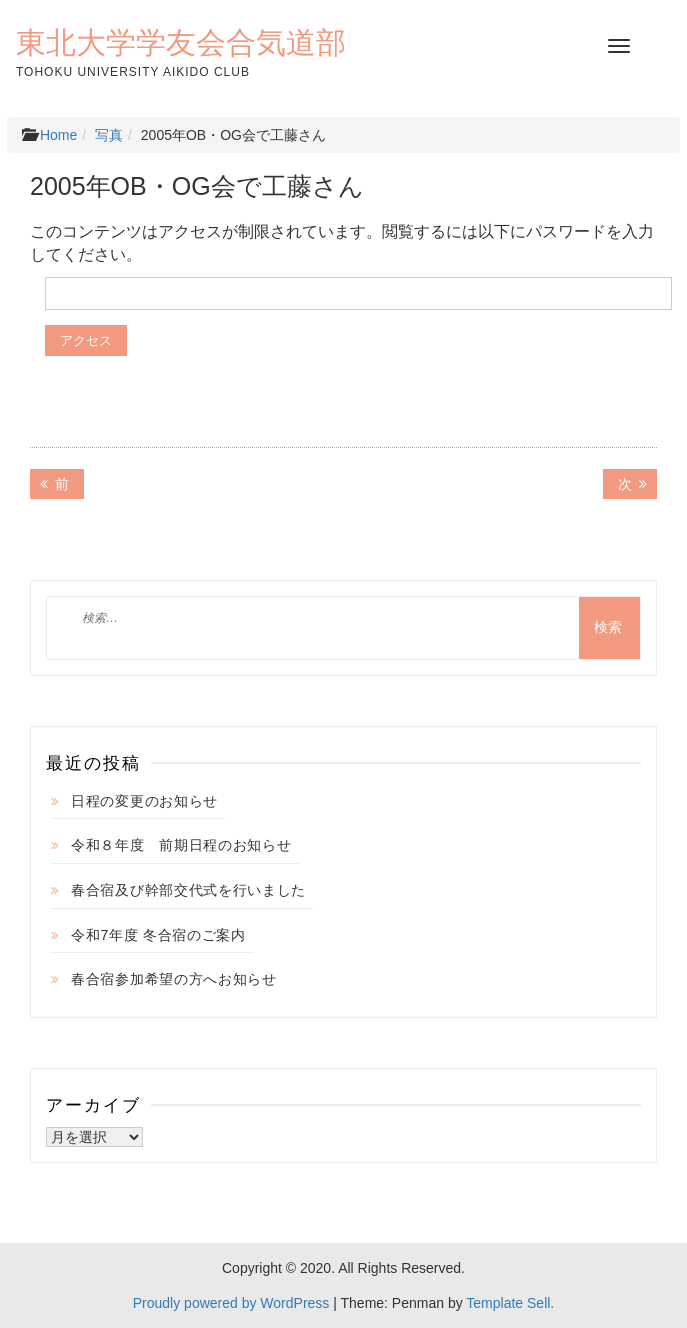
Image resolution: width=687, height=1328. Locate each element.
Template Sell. (510, 1303)
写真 (109, 135)
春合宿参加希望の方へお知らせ (174, 979)
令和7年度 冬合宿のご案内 (158, 935)
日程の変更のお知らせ (144, 801)
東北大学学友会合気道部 (181, 42)
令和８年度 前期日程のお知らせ (181, 845)
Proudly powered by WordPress (231, 1303)
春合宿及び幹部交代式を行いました (188, 890)
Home (58, 135)
